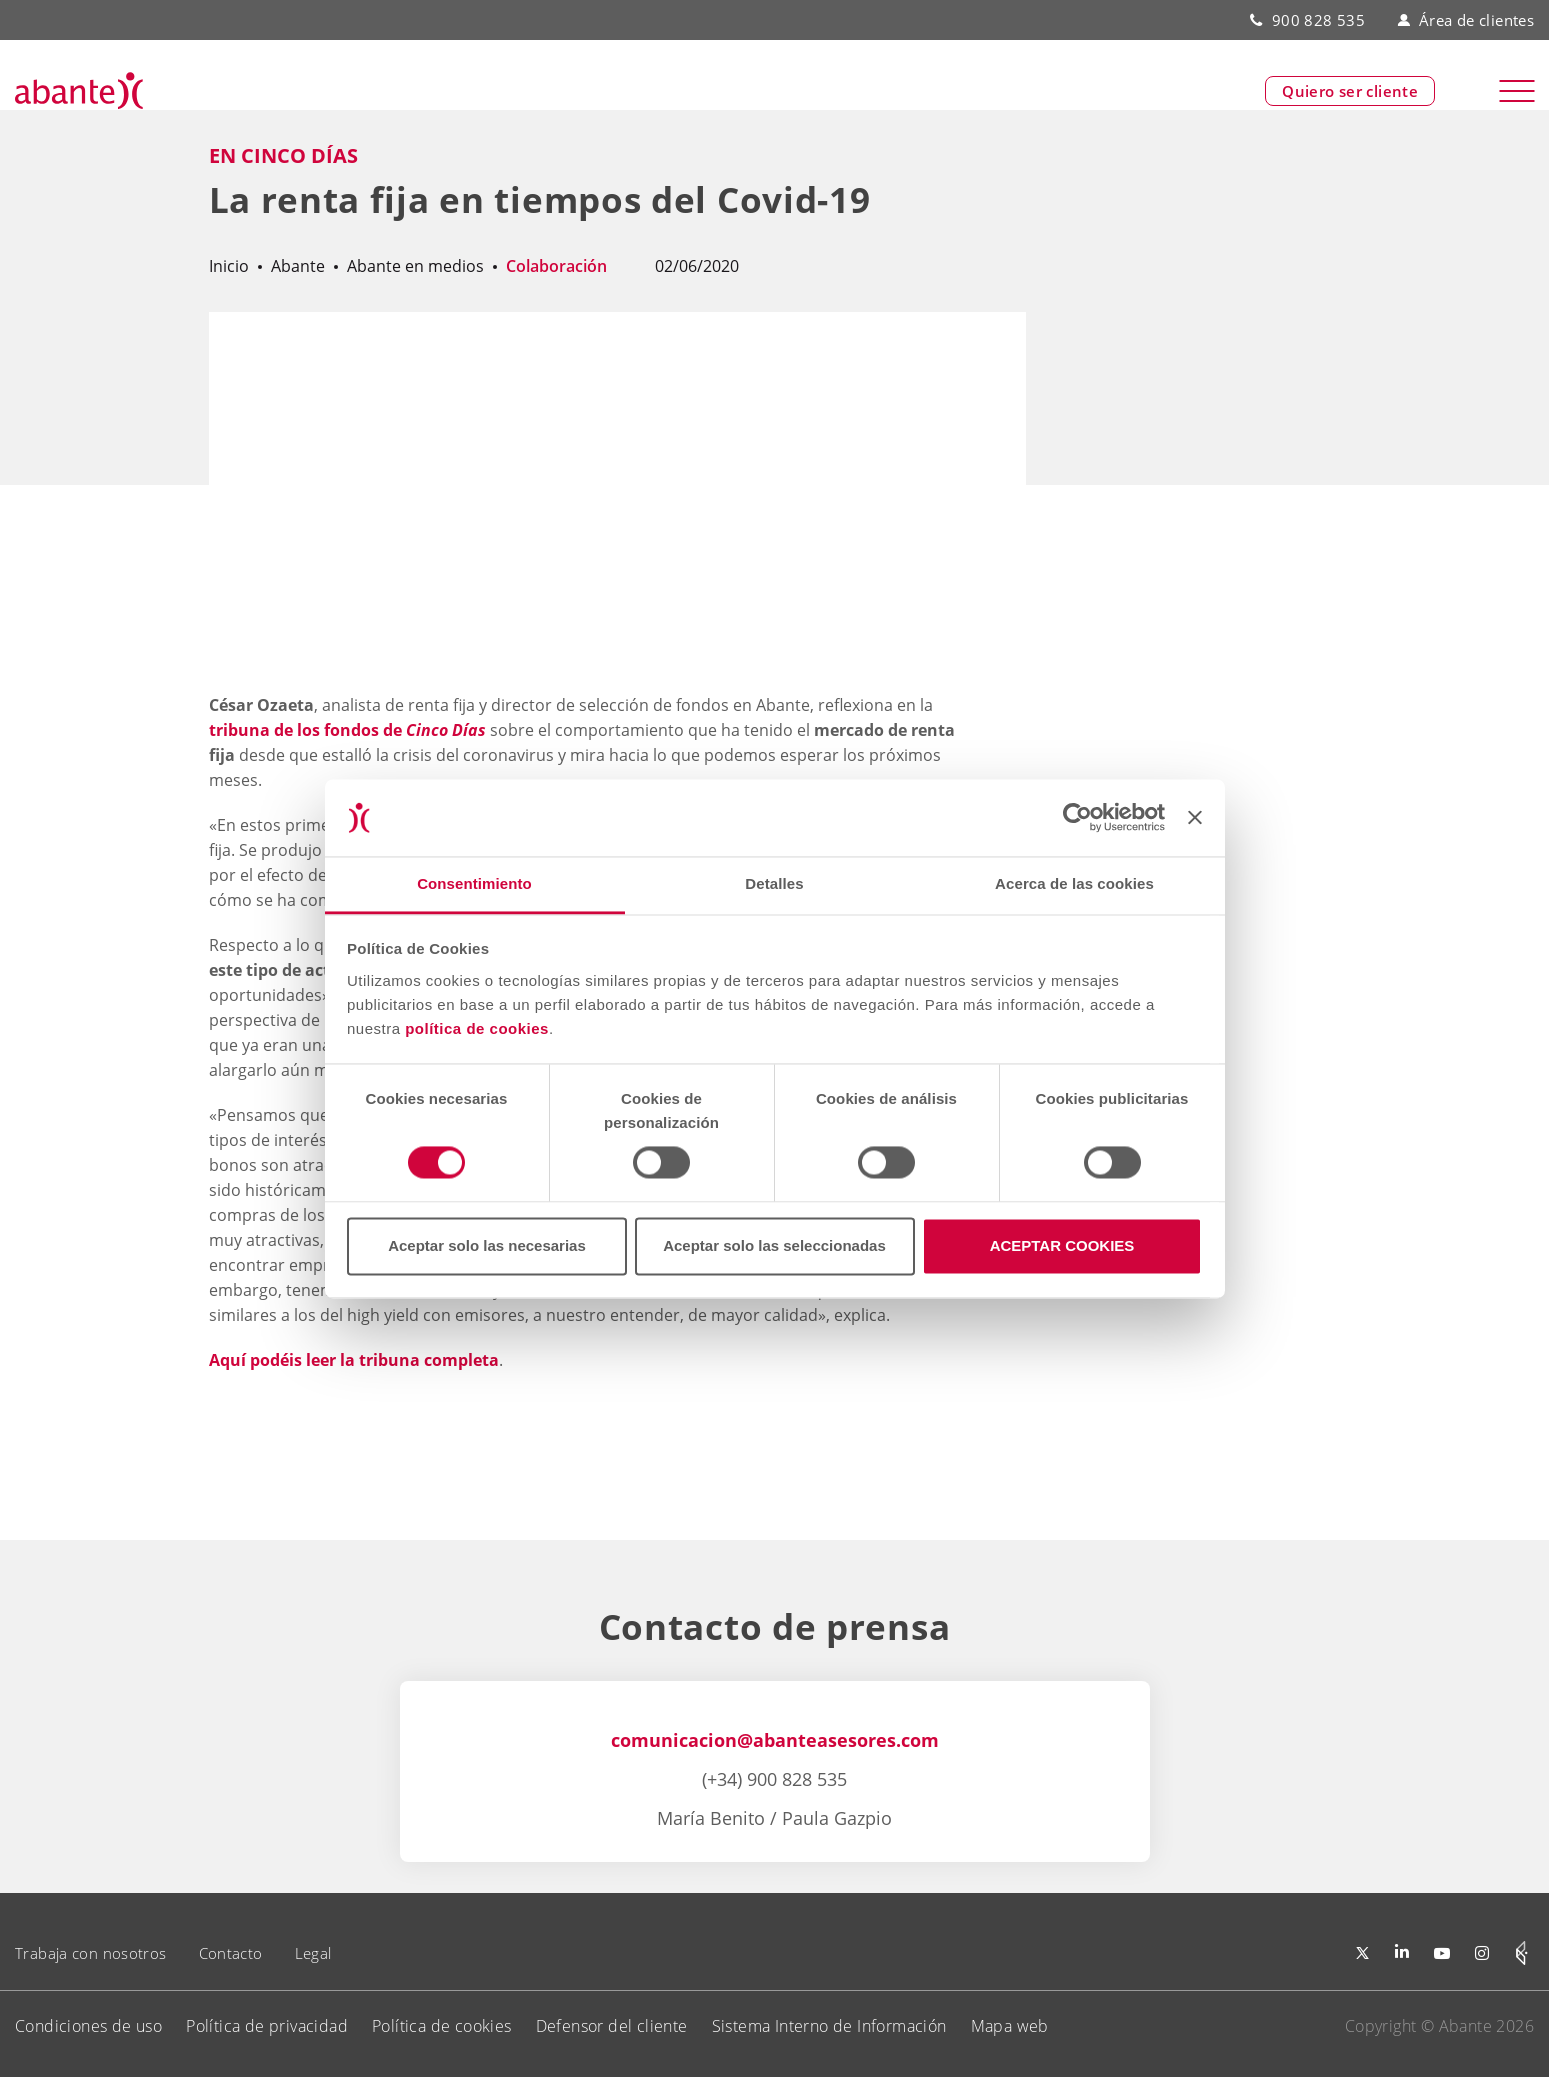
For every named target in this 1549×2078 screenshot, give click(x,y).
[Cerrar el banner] (1195, 818)
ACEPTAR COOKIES (1062, 1245)
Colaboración (556, 266)
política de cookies (477, 1028)
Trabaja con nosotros (91, 1953)
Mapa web (1010, 2026)
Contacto (231, 1953)
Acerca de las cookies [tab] (1074, 883)
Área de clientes (1466, 20)
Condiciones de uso (88, 2026)
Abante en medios (415, 266)
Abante (298, 266)
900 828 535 (1318, 20)
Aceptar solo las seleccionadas (774, 1245)
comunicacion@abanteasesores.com (775, 1740)
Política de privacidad (267, 2026)
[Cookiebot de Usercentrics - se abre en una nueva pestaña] (1077, 818)
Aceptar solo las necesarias (487, 1245)
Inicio (229, 266)
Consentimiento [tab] (474, 883)
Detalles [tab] (774, 883)
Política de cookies (442, 2026)
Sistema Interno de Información (829, 2026)
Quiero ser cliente (1350, 91)
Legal (313, 1953)
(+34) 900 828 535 (774, 1779)
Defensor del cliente (612, 2026)
